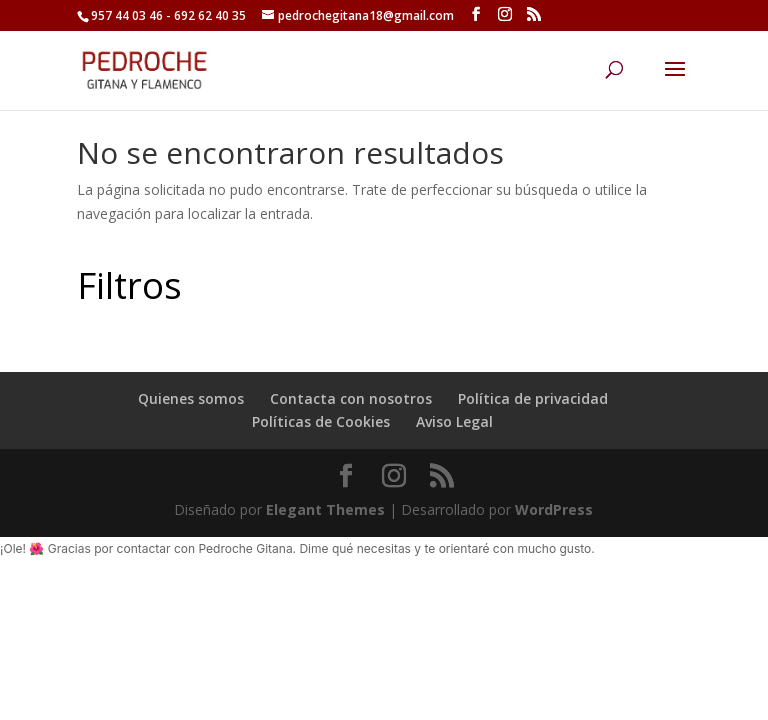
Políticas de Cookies (321, 421)
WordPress (554, 509)
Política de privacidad (533, 398)
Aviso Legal (454, 421)
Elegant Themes (325, 509)
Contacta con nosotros (351, 398)
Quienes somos (191, 398)
